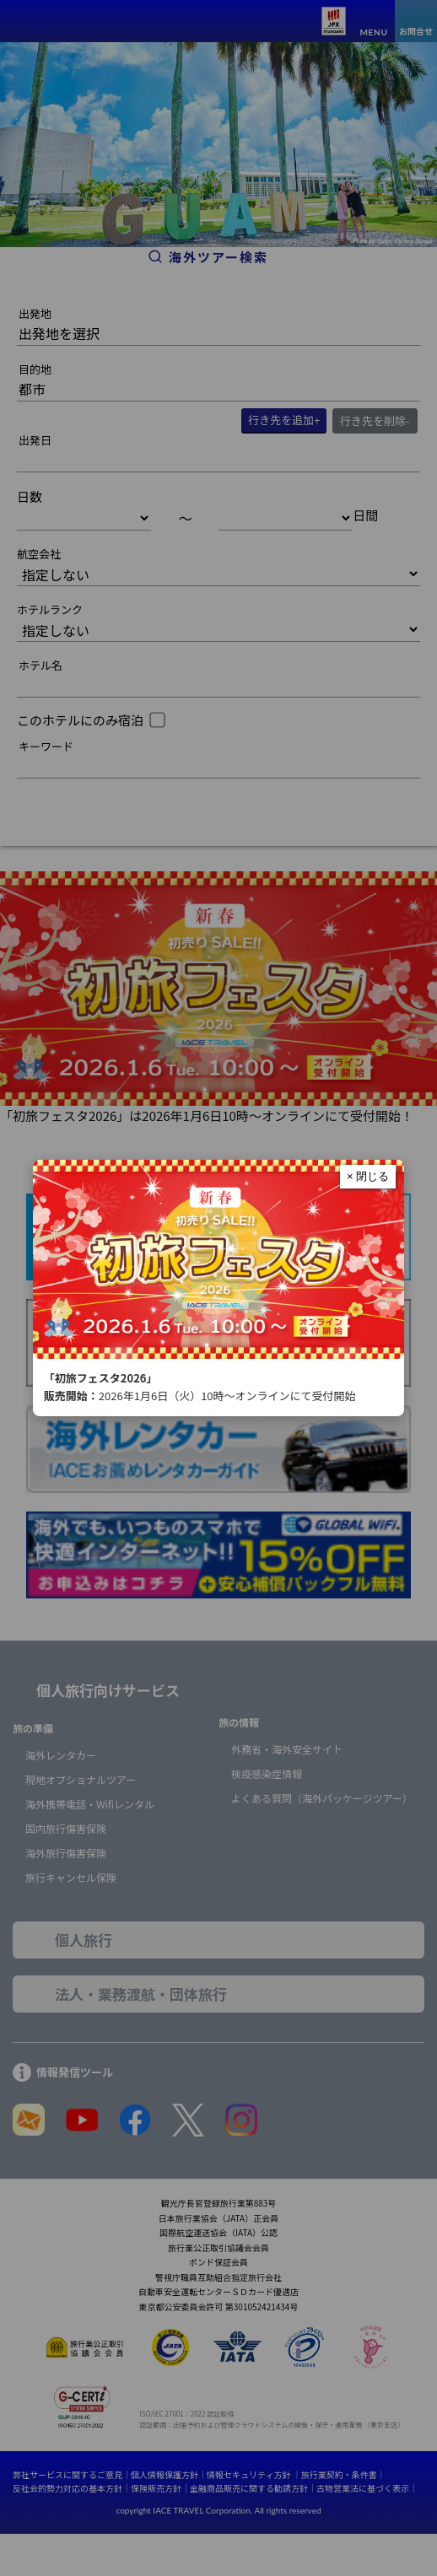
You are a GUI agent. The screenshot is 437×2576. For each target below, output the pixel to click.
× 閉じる (368, 1176)
